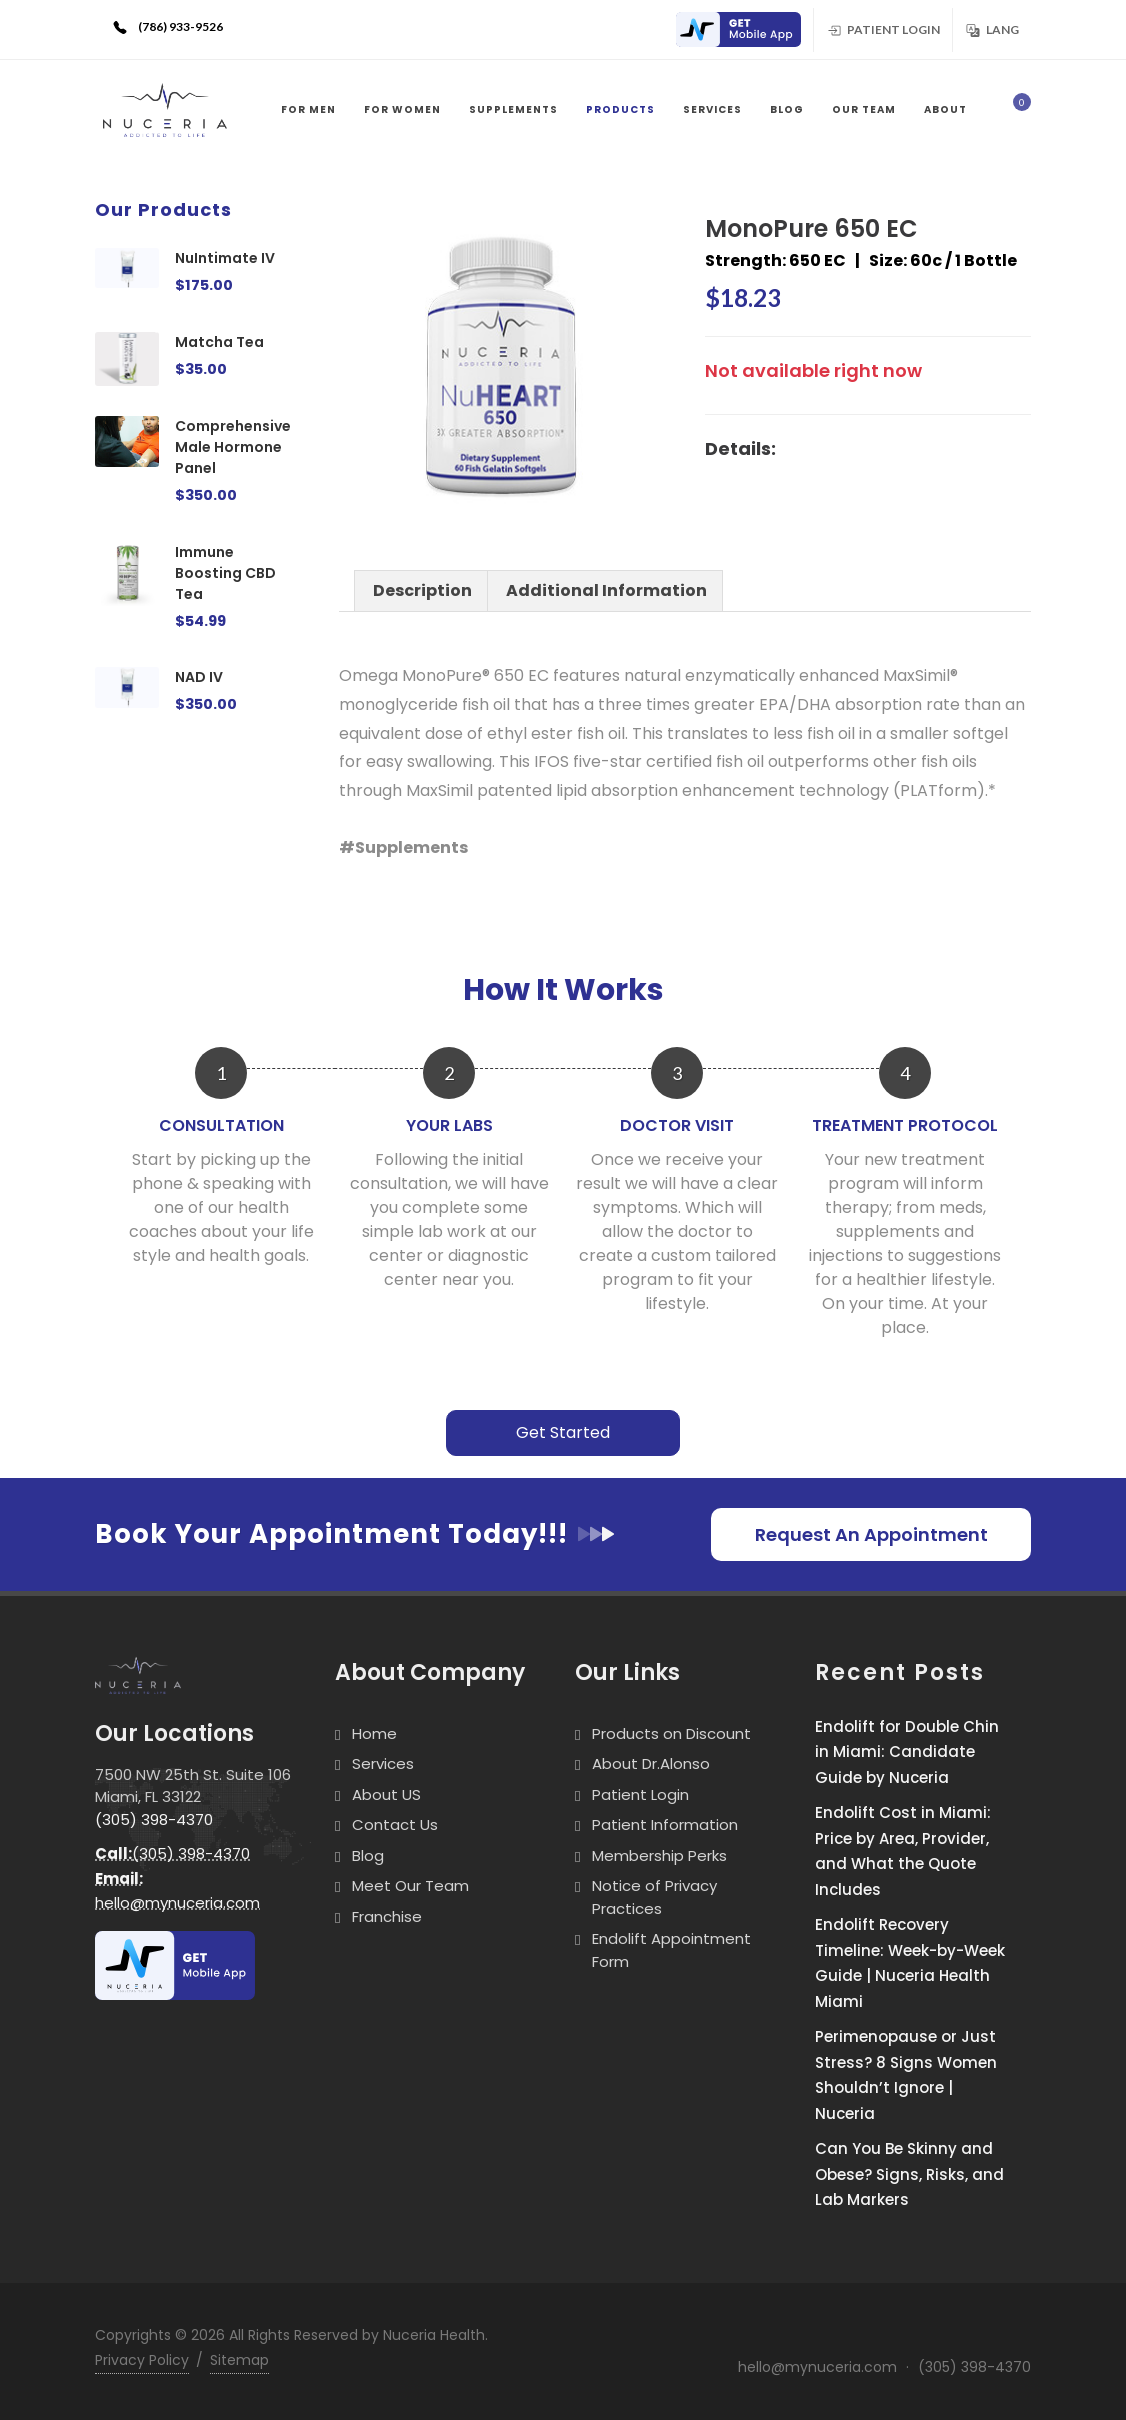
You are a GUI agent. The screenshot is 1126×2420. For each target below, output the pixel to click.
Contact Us (395, 1824)
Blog (368, 1855)
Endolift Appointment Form (671, 1950)
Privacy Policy (142, 2360)
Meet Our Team (410, 1885)
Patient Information (665, 1824)
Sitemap (239, 2360)
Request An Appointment (871, 1534)
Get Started (563, 1432)
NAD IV (199, 677)
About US (386, 1794)
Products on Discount (671, 1733)
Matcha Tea (219, 342)
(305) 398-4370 (154, 1819)
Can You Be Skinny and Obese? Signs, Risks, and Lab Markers (909, 2174)
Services (383, 1763)
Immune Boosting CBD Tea (225, 573)
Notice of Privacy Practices (654, 1897)
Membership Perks (659, 1855)
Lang (992, 29)
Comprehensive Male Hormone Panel (233, 447)
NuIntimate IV (225, 258)
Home (374, 1733)
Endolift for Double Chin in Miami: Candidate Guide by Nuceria (907, 1752)
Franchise (387, 1916)
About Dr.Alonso (651, 1763)
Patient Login (883, 29)
